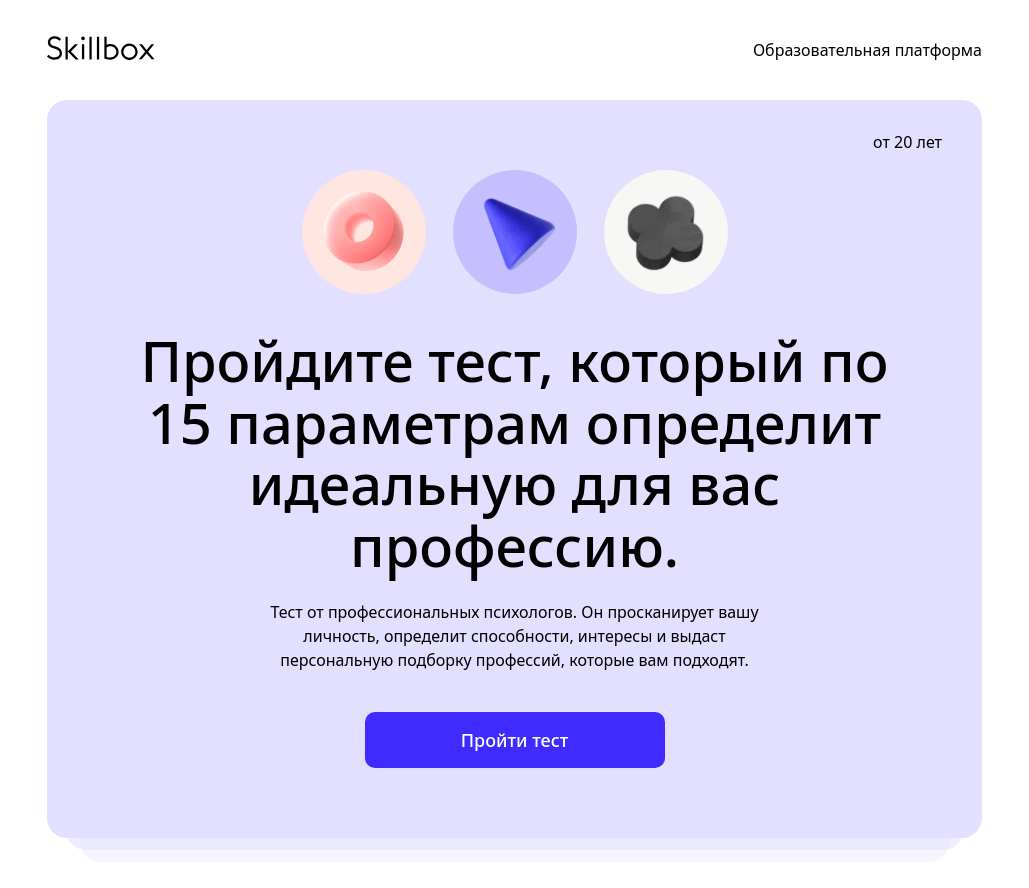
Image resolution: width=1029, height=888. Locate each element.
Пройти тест (515, 740)
